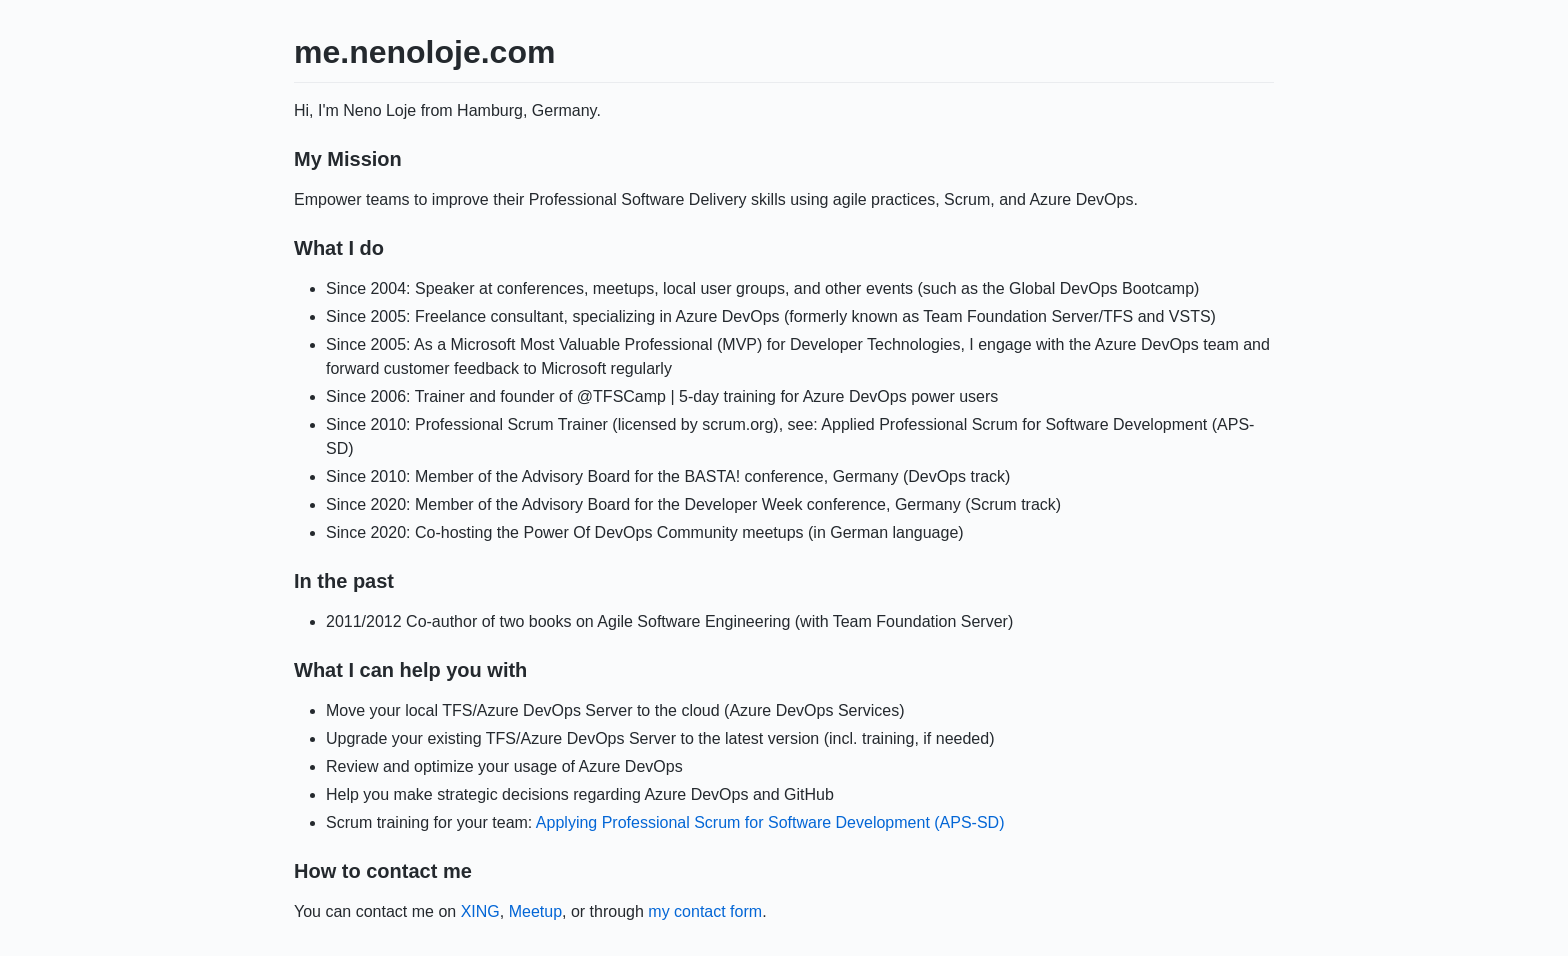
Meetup (535, 911)
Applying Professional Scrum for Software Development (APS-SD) (770, 822)
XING (480, 911)
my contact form (705, 911)
